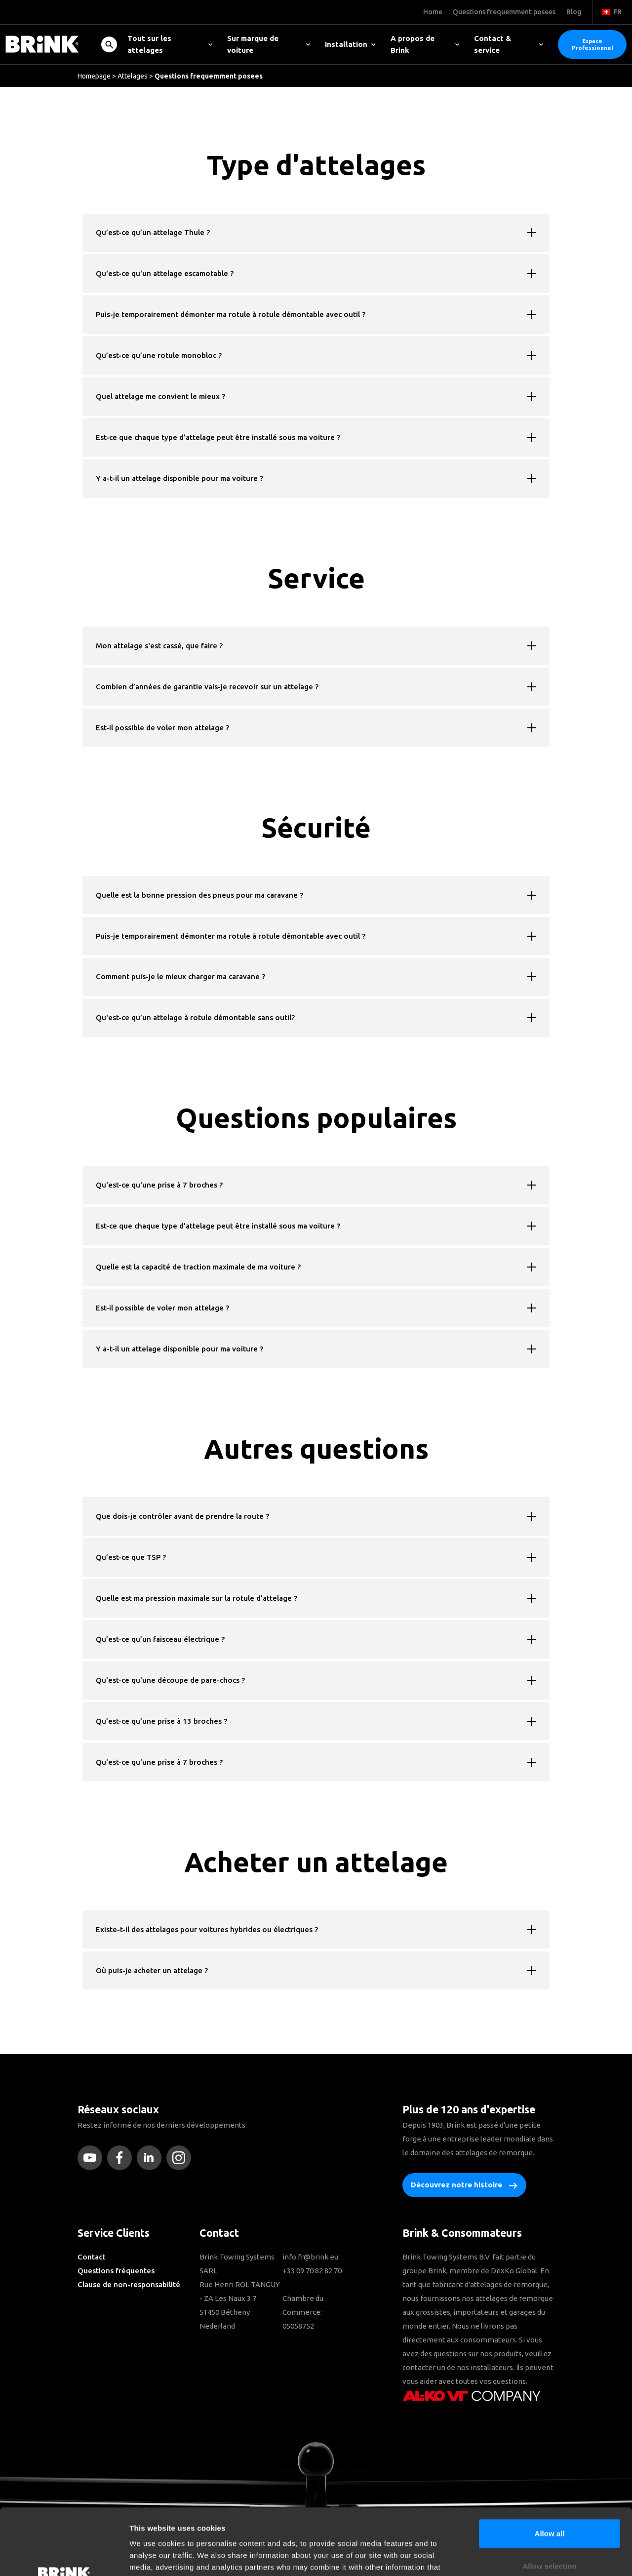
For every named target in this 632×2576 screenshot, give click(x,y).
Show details (518, 2556)
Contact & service (508, 44)
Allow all (550, 2471)
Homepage (94, 76)
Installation (350, 44)
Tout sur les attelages (169, 44)
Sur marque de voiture (268, 44)
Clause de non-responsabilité (129, 2284)
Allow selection (549, 2503)
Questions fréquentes (116, 2270)
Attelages (133, 76)
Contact (91, 2257)
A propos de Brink (425, 44)
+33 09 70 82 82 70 (312, 2270)
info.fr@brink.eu (310, 2257)
